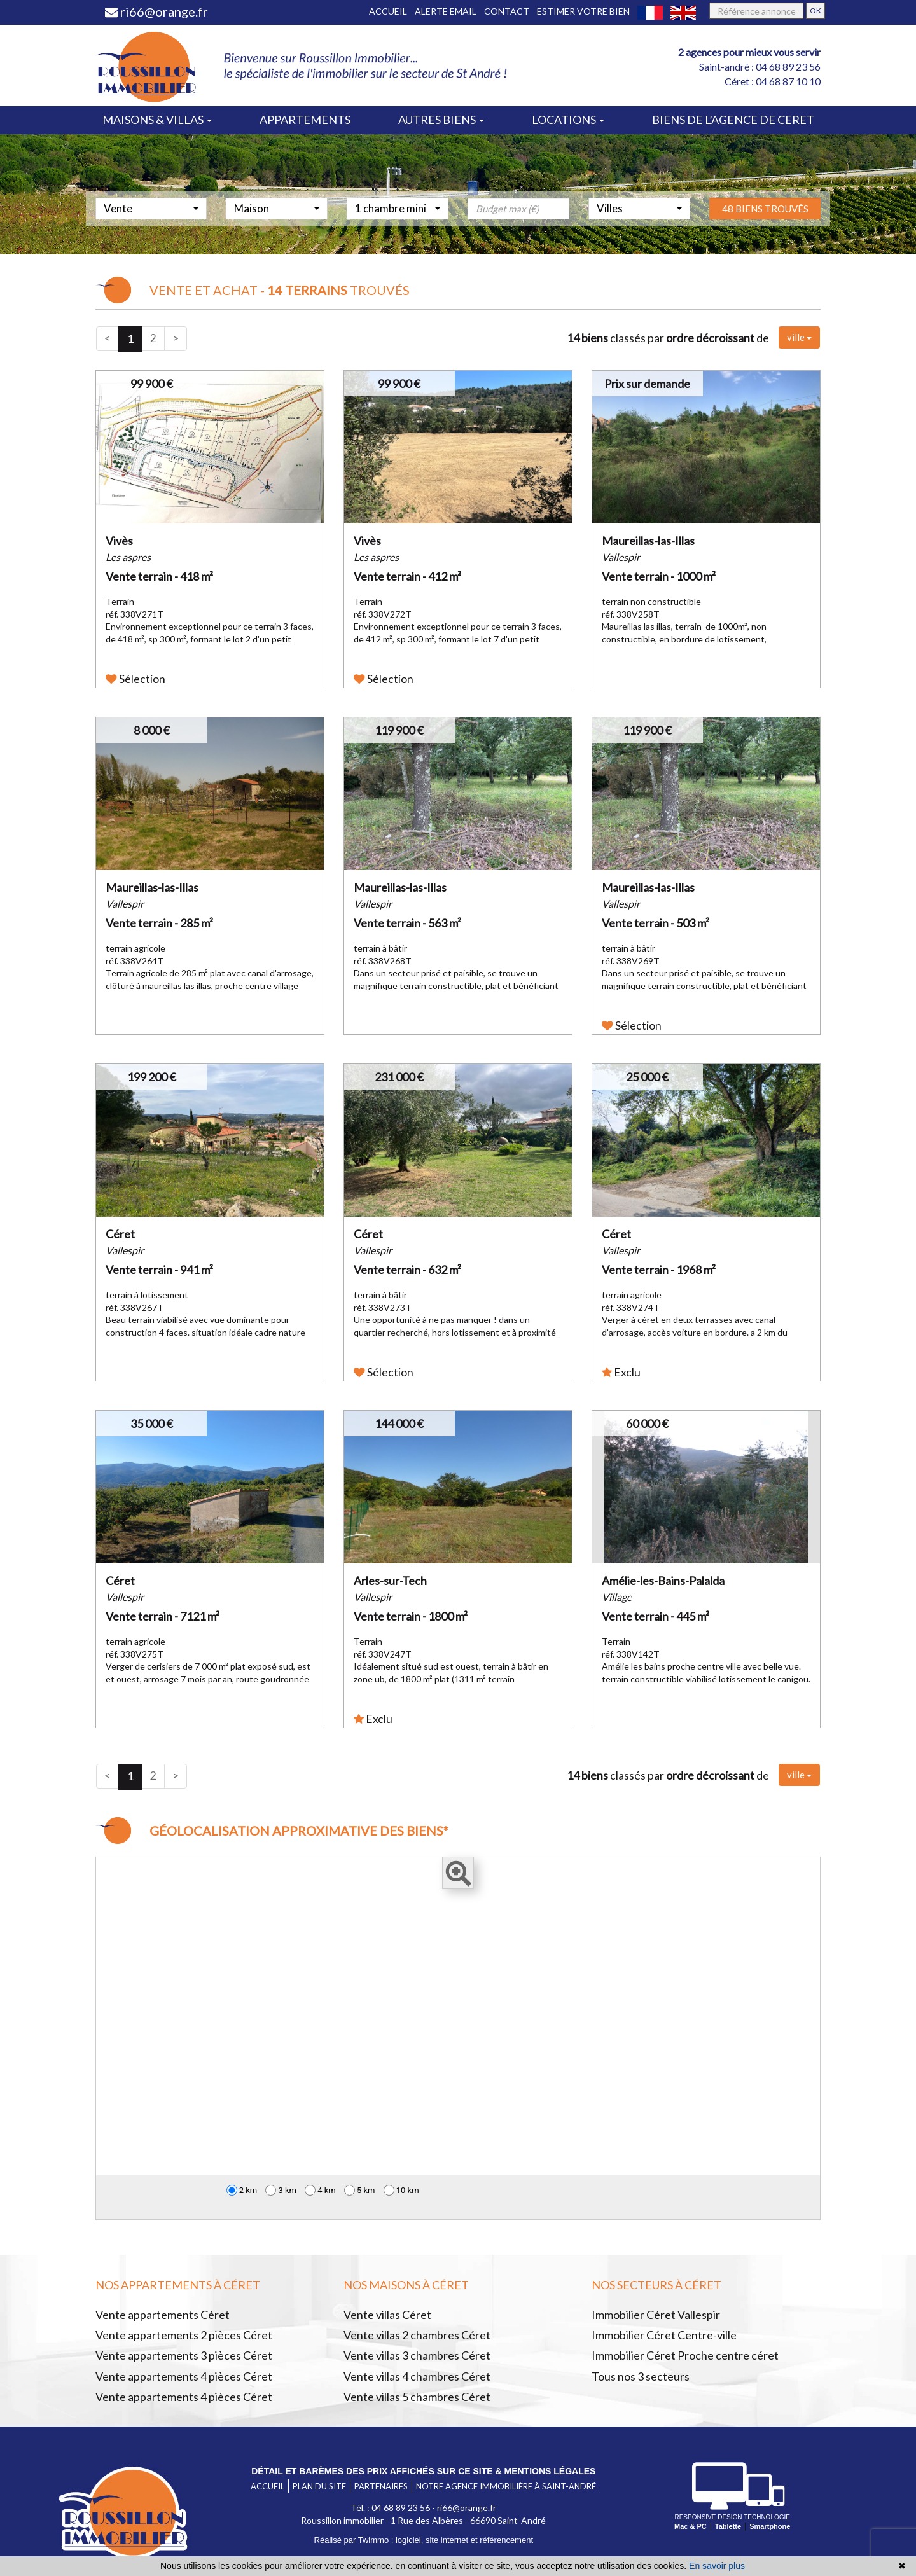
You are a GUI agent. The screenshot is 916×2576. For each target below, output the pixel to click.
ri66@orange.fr (156, 11)
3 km (280, 2190)
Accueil (388, 11)
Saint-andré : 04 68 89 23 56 (760, 66)
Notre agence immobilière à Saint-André (506, 2486)
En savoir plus (717, 2566)
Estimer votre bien (583, 11)
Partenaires (381, 2486)
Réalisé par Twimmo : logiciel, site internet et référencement (423, 2540)
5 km (359, 2190)
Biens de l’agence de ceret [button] (733, 120)
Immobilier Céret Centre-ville (664, 2335)
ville (799, 337)
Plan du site (319, 2486)
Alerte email (445, 11)
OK (815, 10)
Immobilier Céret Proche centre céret (685, 2355)
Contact (506, 11)
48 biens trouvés (765, 226)
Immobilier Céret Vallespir (656, 2315)
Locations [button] (568, 120)
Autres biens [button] (441, 120)
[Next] (175, 338)
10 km (401, 2190)
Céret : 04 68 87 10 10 (773, 81)
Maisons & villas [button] (157, 120)
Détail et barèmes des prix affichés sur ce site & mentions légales (423, 2471)
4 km (320, 2190)
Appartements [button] (305, 120)
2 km (242, 2190)
